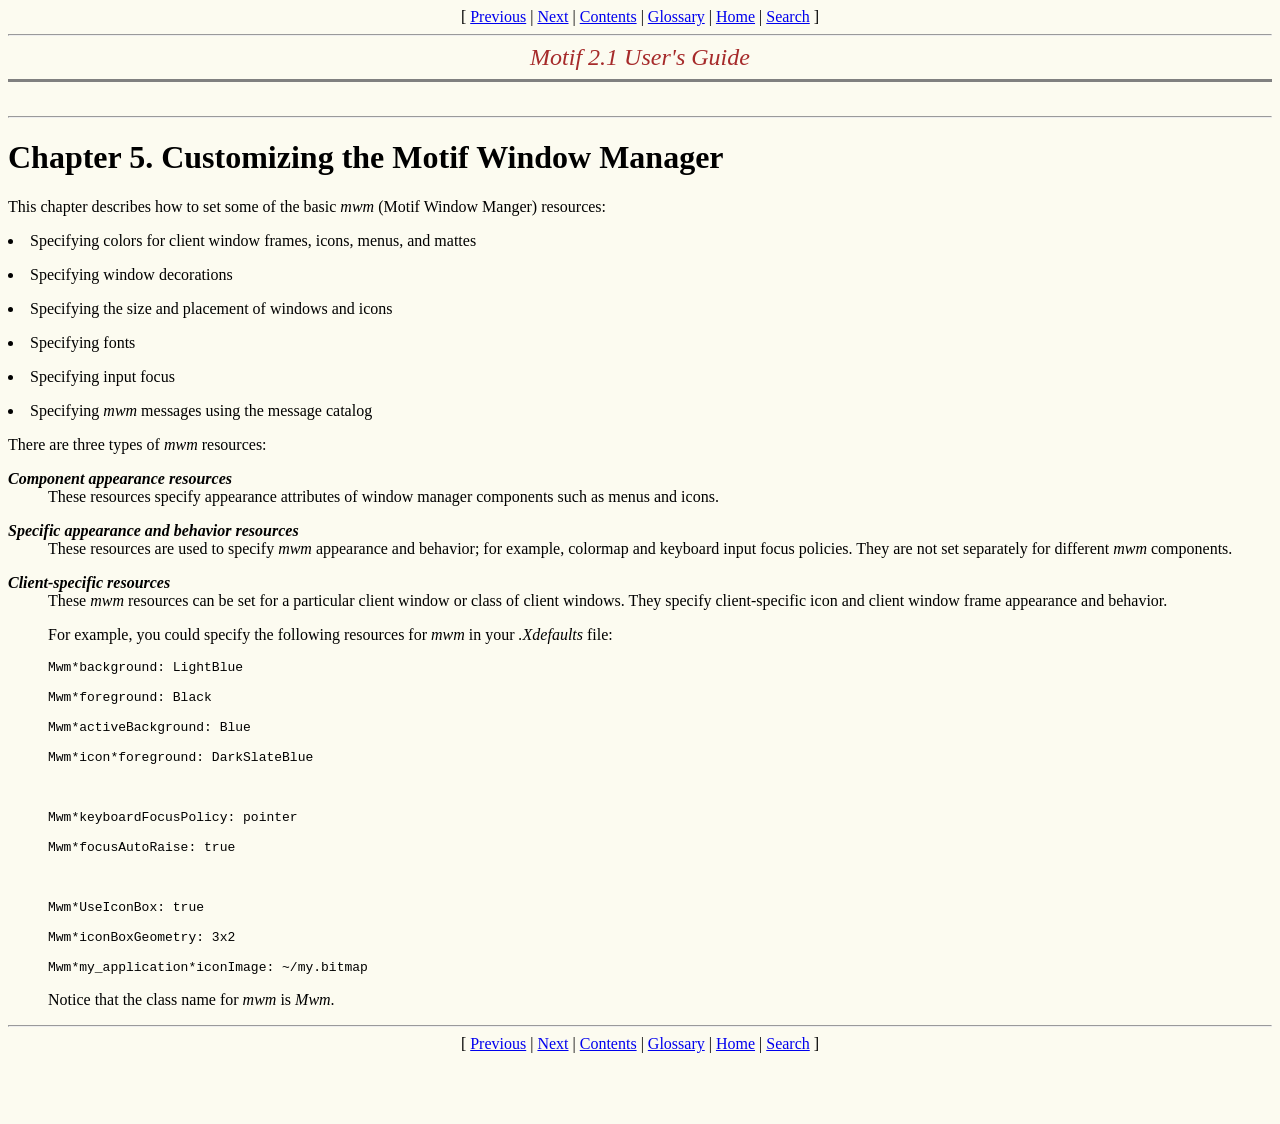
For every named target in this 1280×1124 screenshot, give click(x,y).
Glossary (676, 16)
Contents (608, 16)
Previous (498, 16)
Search (788, 16)
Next (552, 16)
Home (735, 16)
